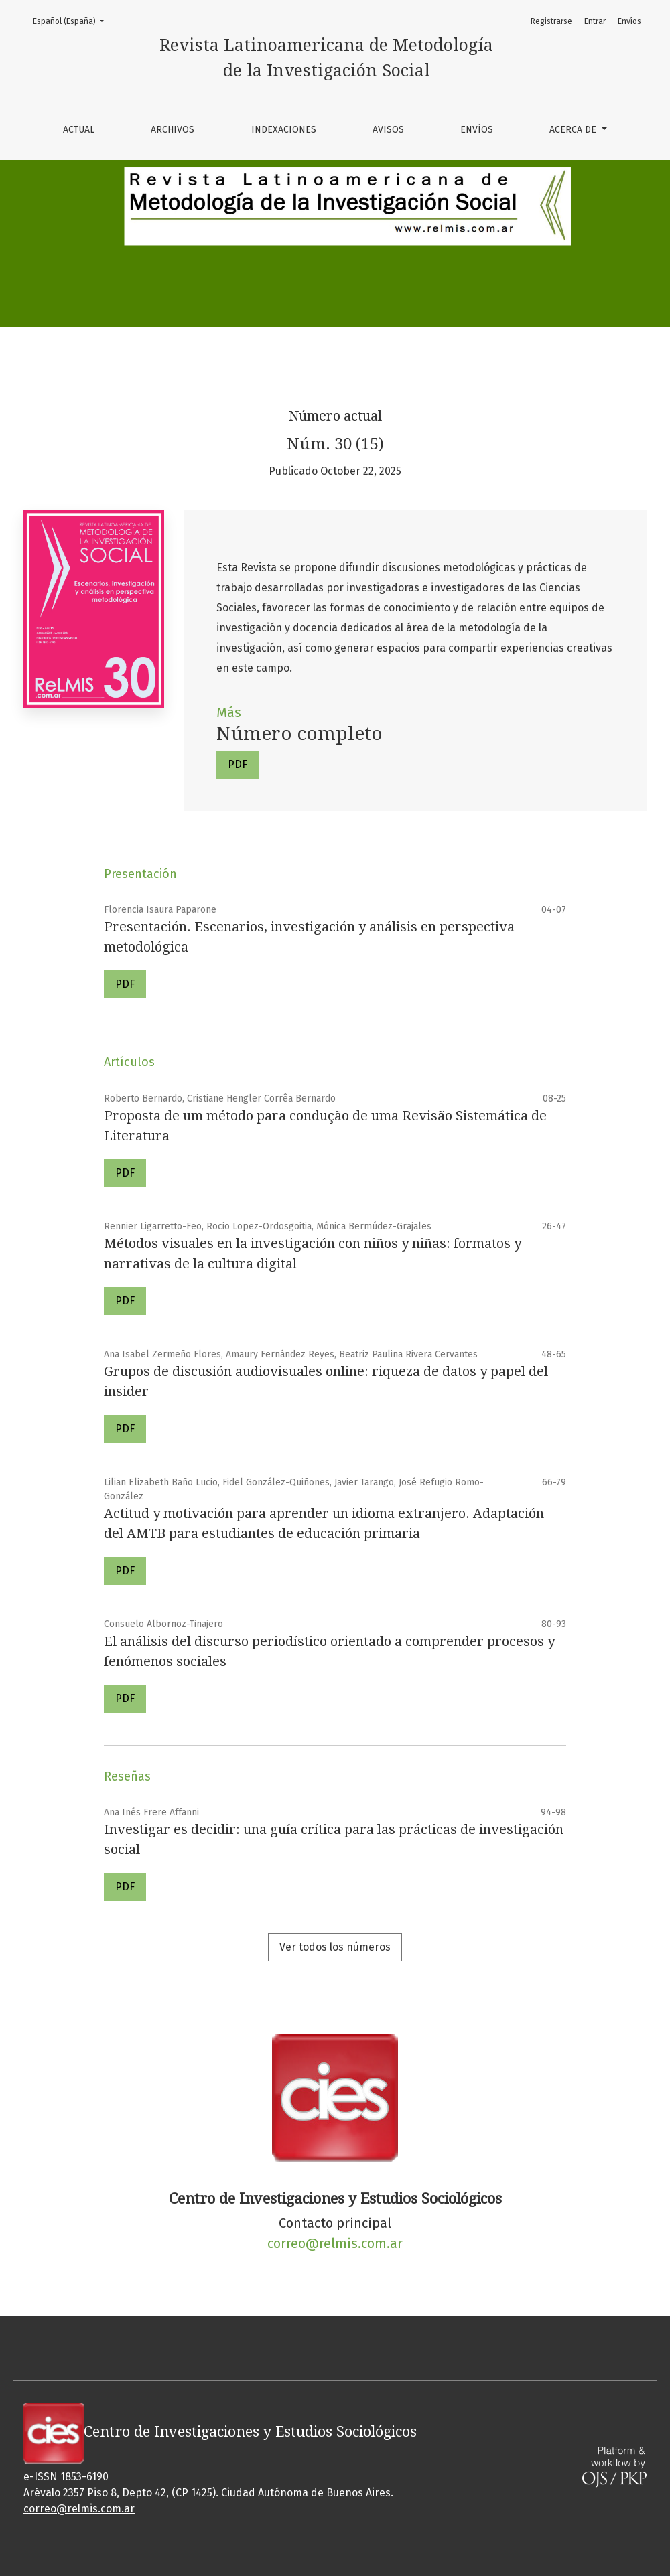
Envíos (476, 129)
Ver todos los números (335, 1947)
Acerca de (574, 129)
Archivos (172, 129)
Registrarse (551, 21)
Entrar (595, 21)
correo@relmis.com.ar (335, 2243)
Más (228, 712)
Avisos (388, 129)
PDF (237, 764)
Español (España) (72, 20)
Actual (78, 129)
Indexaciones (283, 129)
